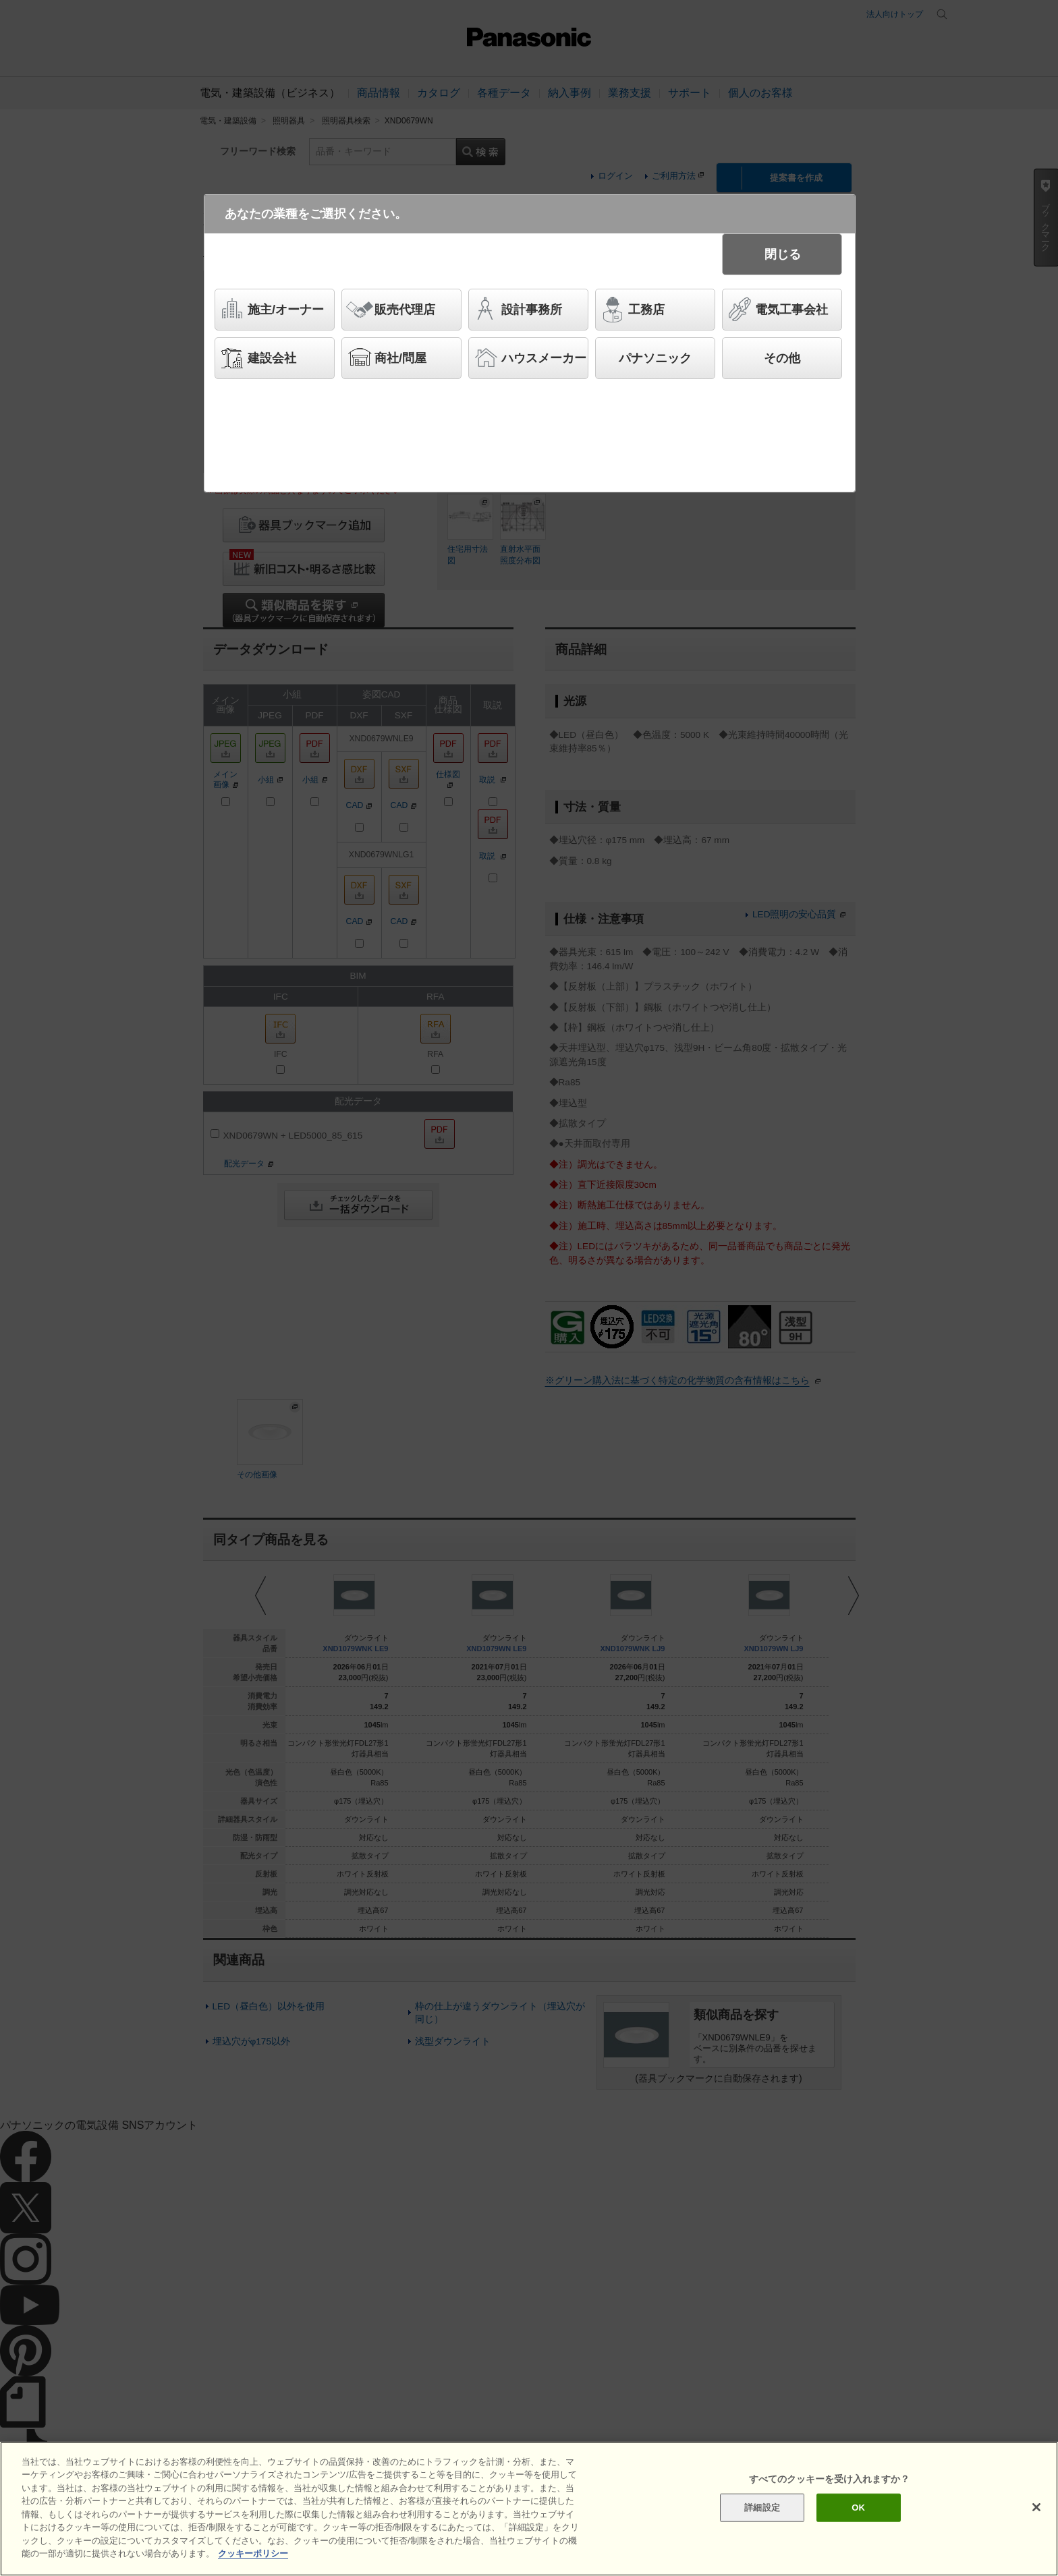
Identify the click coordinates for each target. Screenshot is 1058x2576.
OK (858, 2507)
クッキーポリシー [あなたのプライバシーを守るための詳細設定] (253, 2553)
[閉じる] (1036, 2507)
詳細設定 (762, 2507)
